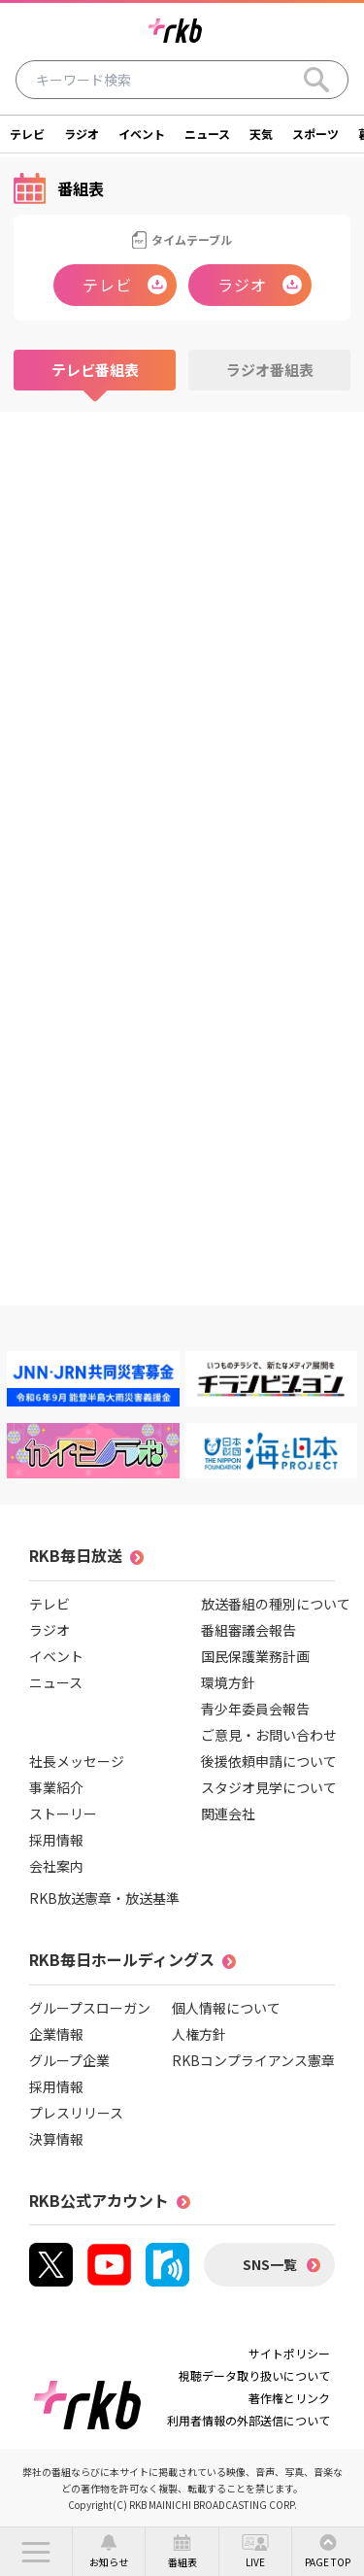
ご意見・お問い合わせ (269, 1735)
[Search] (316, 79)
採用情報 (56, 1839)
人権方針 (199, 2034)
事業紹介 (56, 1787)
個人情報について (226, 2007)
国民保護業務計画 (255, 1656)
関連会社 (228, 1813)
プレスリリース (76, 2112)
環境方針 (228, 1682)
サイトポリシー (289, 2353)
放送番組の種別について (275, 1603)
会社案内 (56, 1866)
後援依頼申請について (269, 1761)
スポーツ (315, 133)
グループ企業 (69, 2060)
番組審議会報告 (248, 1630)
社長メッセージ (76, 1761)
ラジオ (81, 133)
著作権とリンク (289, 2398)
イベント (141, 133)
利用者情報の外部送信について (248, 2420)
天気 (261, 133)
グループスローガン (89, 2007)
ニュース (207, 133)
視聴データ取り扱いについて (254, 2375)
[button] (36, 2551)
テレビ (27, 133)
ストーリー (63, 1813)
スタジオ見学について (269, 1787)
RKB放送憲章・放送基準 (104, 1898)
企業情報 (56, 2034)
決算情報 (56, 2139)
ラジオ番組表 (270, 369)
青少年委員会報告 (255, 1708)
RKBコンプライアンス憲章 (253, 2060)
